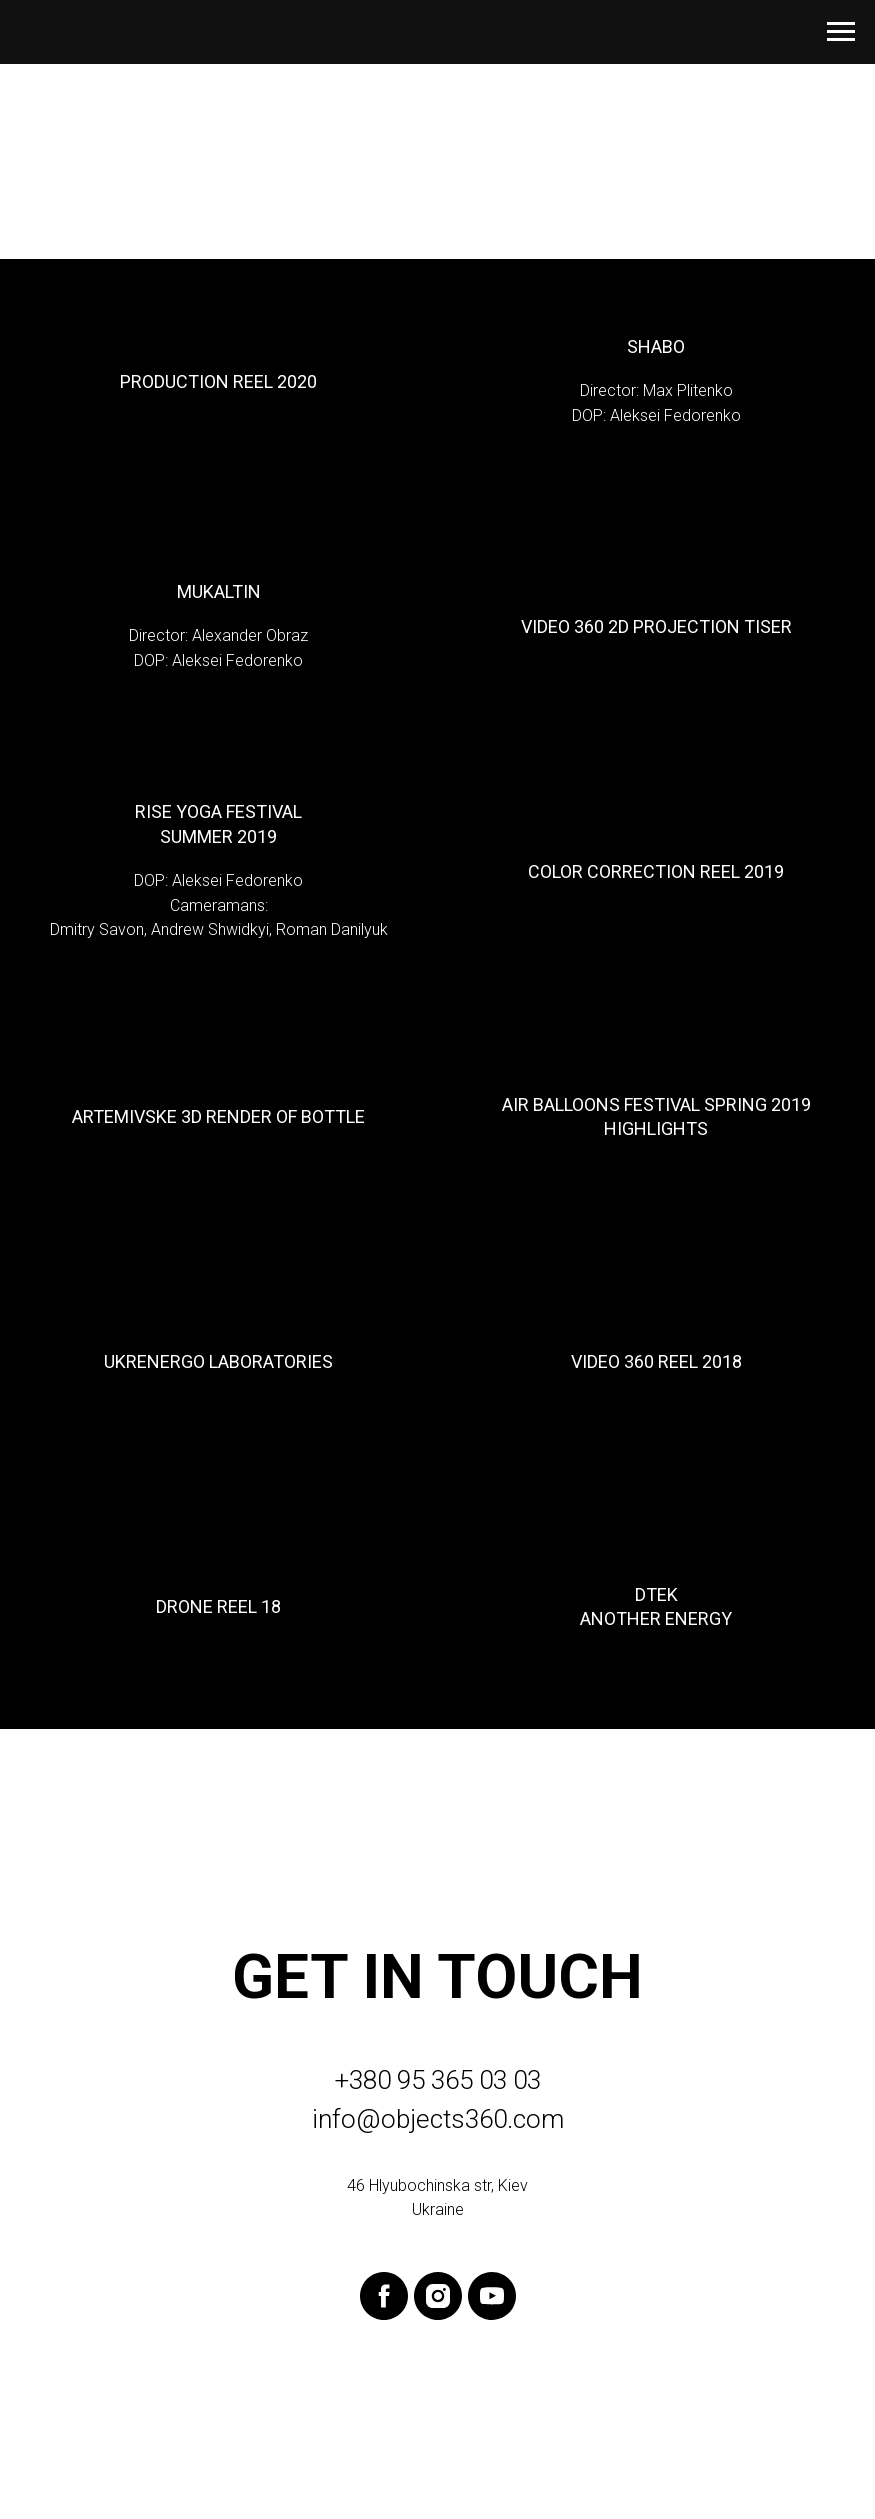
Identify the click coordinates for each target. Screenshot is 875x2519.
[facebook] (384, 2296)
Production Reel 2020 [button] (218, 381)
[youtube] (492, 2296)
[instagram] (438, 2296)
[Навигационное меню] (841, 32)
